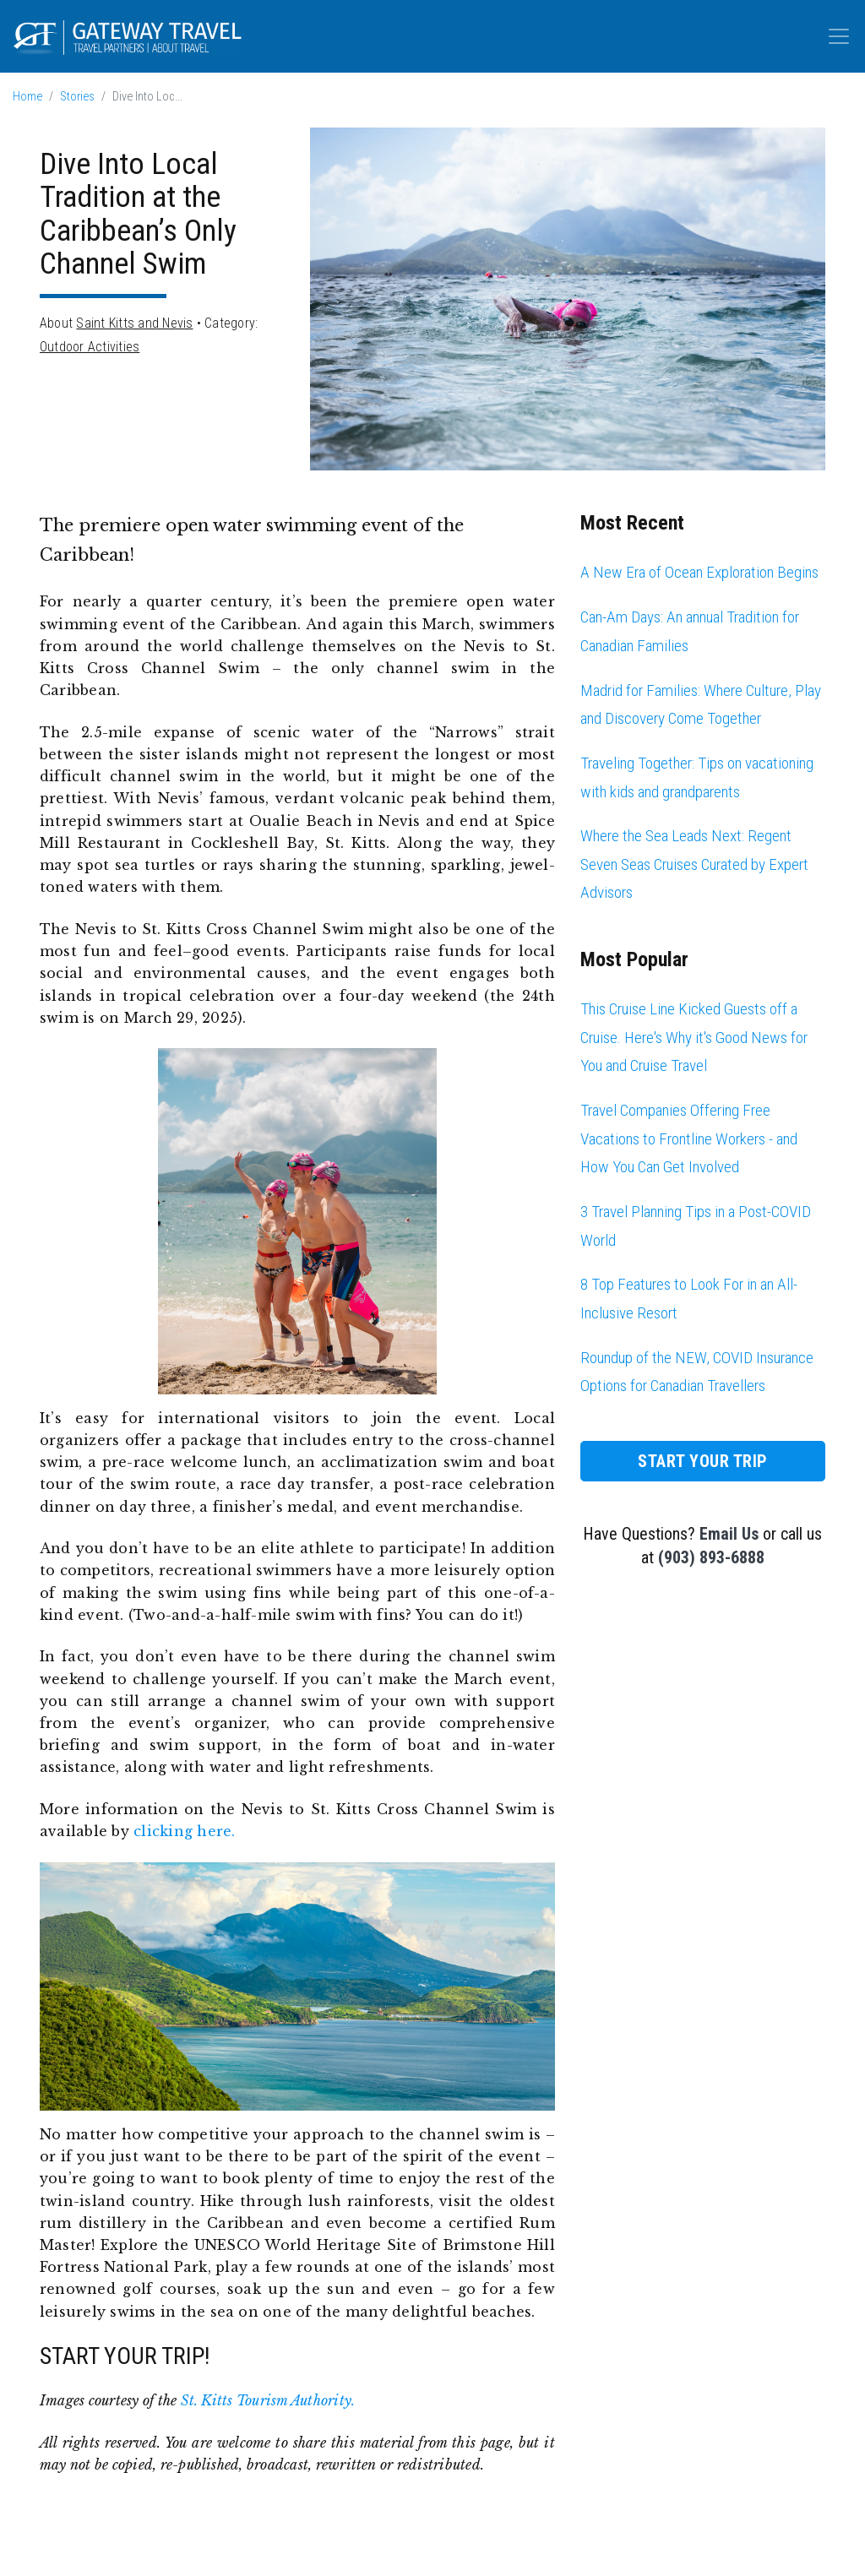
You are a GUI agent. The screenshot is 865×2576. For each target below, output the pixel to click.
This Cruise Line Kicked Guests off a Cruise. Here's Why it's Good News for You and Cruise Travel (694, 1037)
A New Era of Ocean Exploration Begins (699, 572)
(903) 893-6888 (711, 1557)
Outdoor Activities (89, 347)
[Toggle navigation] (838, 36)
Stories (77, 97)
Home (27, 97)
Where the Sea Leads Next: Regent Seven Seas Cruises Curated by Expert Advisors (694, 864)
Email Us (729, 1534)
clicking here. (184, 1831)
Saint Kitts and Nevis (134, 323)
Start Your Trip (703, 1461)
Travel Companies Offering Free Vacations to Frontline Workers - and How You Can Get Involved (688, 1139)
